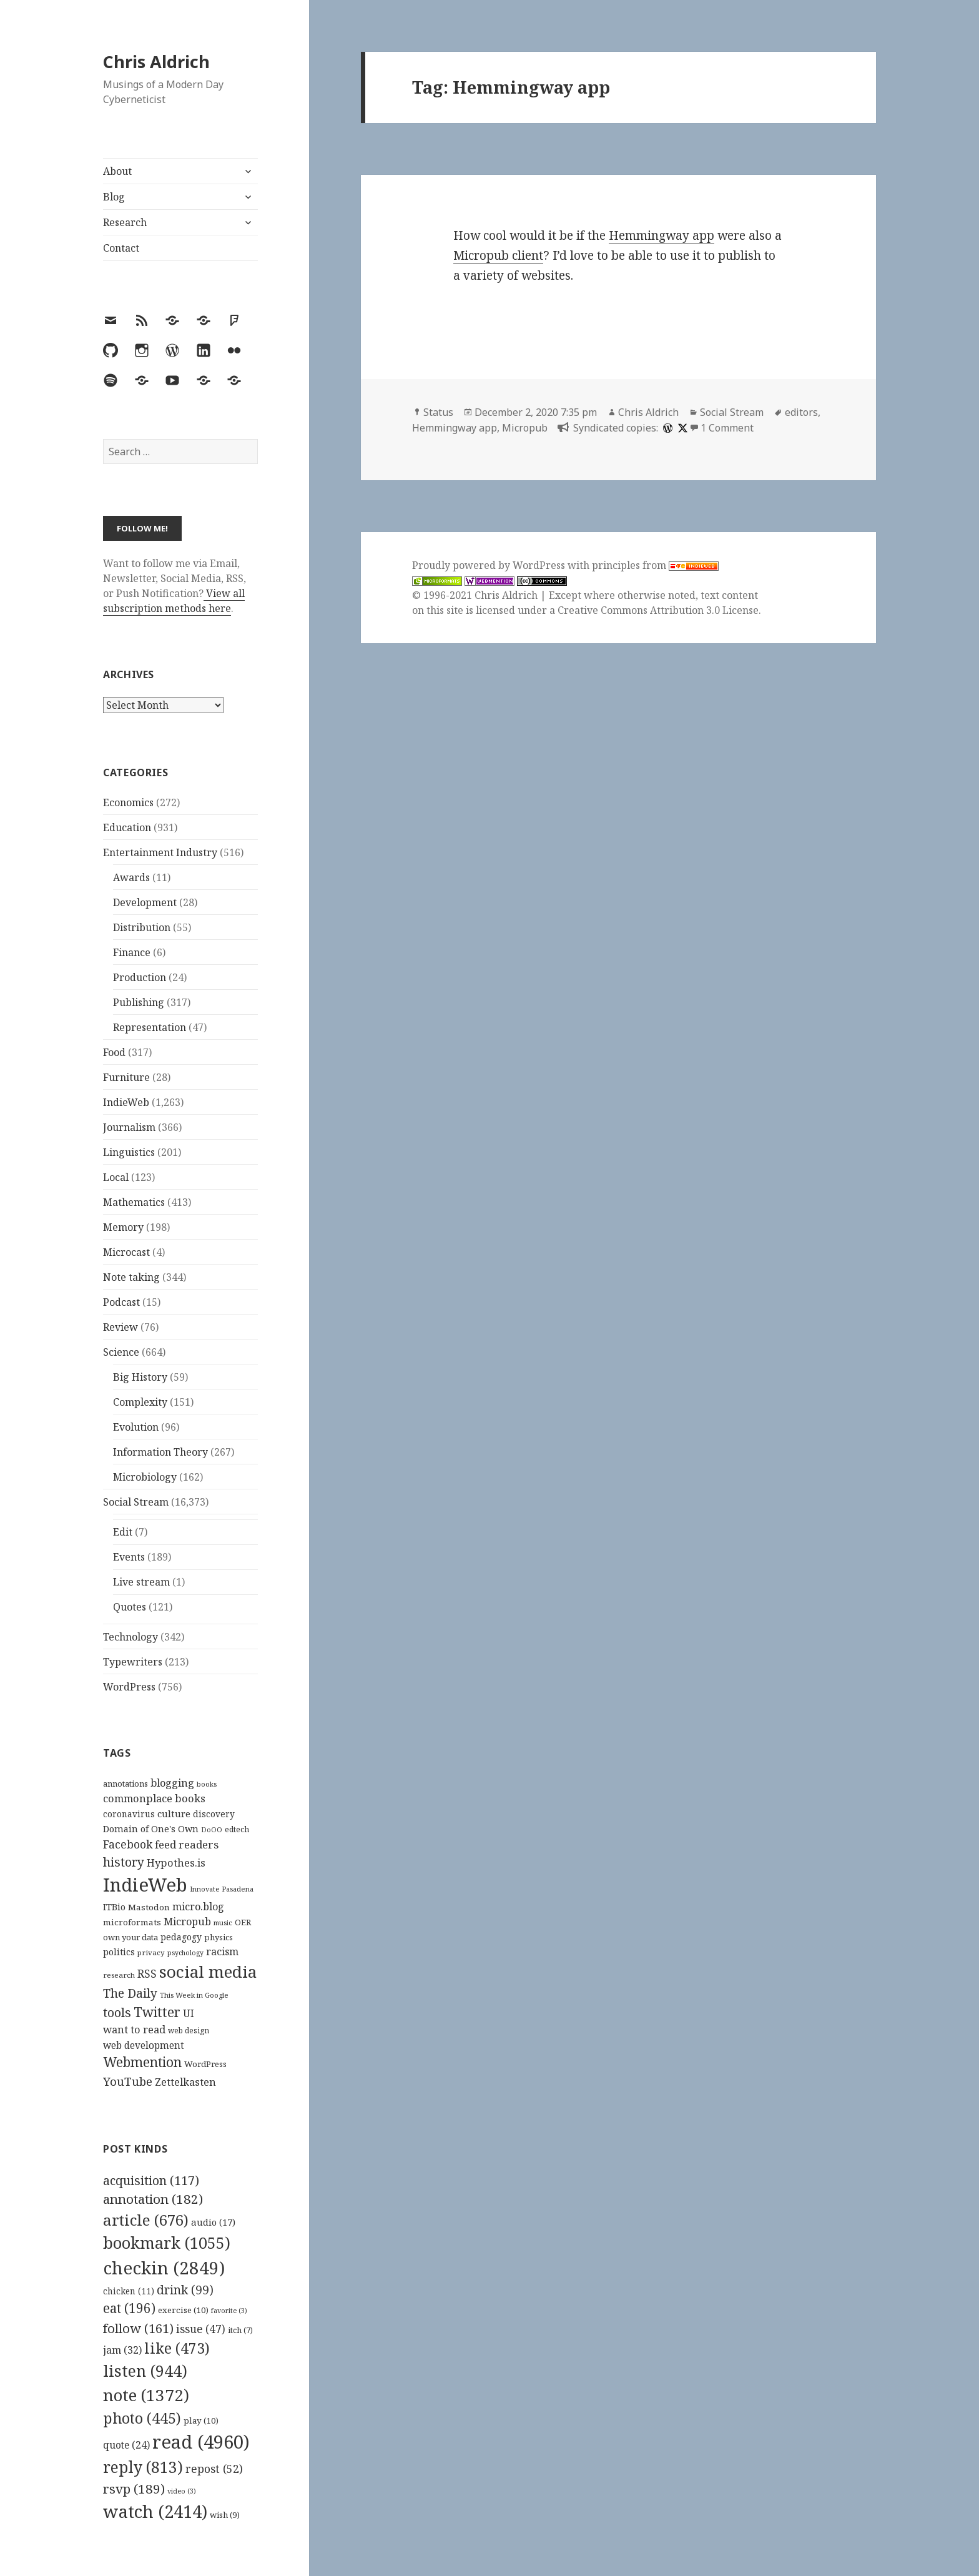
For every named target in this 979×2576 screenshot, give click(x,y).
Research (125, 222)
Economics (128, 802)
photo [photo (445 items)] (142, 2418)
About (117, 171)
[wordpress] (666, 428)
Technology (130, 1637)
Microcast (126, 1252)
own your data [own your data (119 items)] (130, 1937)
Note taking (131, 1277)
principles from (655, 565)
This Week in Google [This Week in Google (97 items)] (194, 1995)
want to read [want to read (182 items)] (134, 2029)
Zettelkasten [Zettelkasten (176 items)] (185, 2082)
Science (121, 1352)
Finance (131, 952)
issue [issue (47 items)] (200, 2329)
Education (127, 827)
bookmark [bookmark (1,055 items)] (166, 2242)
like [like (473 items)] (177, 2348)
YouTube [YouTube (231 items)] (127, 2081)
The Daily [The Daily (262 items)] (130, 1993)
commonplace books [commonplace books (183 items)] (154, 1798)
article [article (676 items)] (146, 2219)
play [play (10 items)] (201, 2420)
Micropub (525, 428)
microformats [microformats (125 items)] (132, 1922)
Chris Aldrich (156, 61)
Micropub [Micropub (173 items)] (187, 1921)
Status (438, 412)
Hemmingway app (661, 235)
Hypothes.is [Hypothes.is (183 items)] (176, 1862)
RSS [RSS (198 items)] (147, 1974)
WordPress (129, 1687)
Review (120, 1327)
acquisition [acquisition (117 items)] (151, 2180)
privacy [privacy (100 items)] (151, 1952)
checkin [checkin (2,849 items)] (164, 2267)
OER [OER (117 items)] (243, 1922)
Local (116, 1177)
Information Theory (160, 1452)
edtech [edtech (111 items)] (237, 1829)
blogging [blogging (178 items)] (172, 1783)
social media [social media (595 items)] (208, 1971)
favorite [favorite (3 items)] (229, 2310)
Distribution (141, 927)
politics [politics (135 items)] (119, 1952)
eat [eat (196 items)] (129, 2308)
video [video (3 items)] (181, 2491)
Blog (114, 197)
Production (139, 977)
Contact (121, 248)
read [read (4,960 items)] (201, 2441)
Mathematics (134, 1202)
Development (145, 902)
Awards (131, 877)
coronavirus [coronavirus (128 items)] (129, 1814)
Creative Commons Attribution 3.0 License (658, 610)
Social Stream (136, 1502)
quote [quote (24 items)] (126, 2445)
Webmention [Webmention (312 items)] (142, 2062)
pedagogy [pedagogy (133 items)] (181, 1937)
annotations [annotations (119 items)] (125, 1783)
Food (114, 1052)
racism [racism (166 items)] (222, 1951)
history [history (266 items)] (123, 1861)
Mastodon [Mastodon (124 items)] (149, 1907)
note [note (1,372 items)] (146, 2395)
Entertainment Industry (160, 852)
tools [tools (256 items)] (117, 2012)
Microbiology (145, 1477)
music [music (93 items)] (223, 1922)
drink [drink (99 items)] (185, 2290)
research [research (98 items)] (119, 1975)
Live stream (141, 1582)
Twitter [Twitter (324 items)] (157, 2012)
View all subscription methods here (174, 600)
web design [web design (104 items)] (188, 2030)
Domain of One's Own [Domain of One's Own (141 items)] (151, 1829)
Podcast (121, 1302)
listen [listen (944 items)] (145, 2370)
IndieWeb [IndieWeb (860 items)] (145, 1884)
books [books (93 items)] (207, 1784)
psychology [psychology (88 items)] (185, 1952)
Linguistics (129, 1152)
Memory (123, 1227)
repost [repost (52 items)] (214, 2468)
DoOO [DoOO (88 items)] (211, 1829)
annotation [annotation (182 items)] (153, 2199)
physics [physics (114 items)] (218, 1937)
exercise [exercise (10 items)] (183, 2310)
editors (801, 412)
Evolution (136, 1427)
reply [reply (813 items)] (143, 2467)
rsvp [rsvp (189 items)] (134, 2488)
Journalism (129, 1127)
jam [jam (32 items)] (122, 2350)
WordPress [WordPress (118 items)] (205, 2064)
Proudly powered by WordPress (490, 565)
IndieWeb (126, 1102)
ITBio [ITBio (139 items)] (114, 1907)
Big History (140, 1377)
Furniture (126, 1077)
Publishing (138, 1002)
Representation (149, 1027)
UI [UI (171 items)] (188, 2013)
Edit (122, 1532)
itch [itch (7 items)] (240, 2330)
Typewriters (132, 1662)
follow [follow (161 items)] (138, 2328)
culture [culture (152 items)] (173, 1813)
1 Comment (727, 428)
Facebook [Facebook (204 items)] (127, 1844)
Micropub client (498, 255)
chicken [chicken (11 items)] (128, 2291)
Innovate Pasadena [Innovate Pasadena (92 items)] (221, 1888)
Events (129, 1557)
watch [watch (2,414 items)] (155, 2511)
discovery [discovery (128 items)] (214, 1814)
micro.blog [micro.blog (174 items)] (198, 1906)
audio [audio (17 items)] (213, 2222)
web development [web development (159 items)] (143, 2045)
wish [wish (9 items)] (225, 2514)
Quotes (129, 1607)
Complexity (140, 1402)
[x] (681, 428)
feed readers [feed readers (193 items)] (187, 1844)
